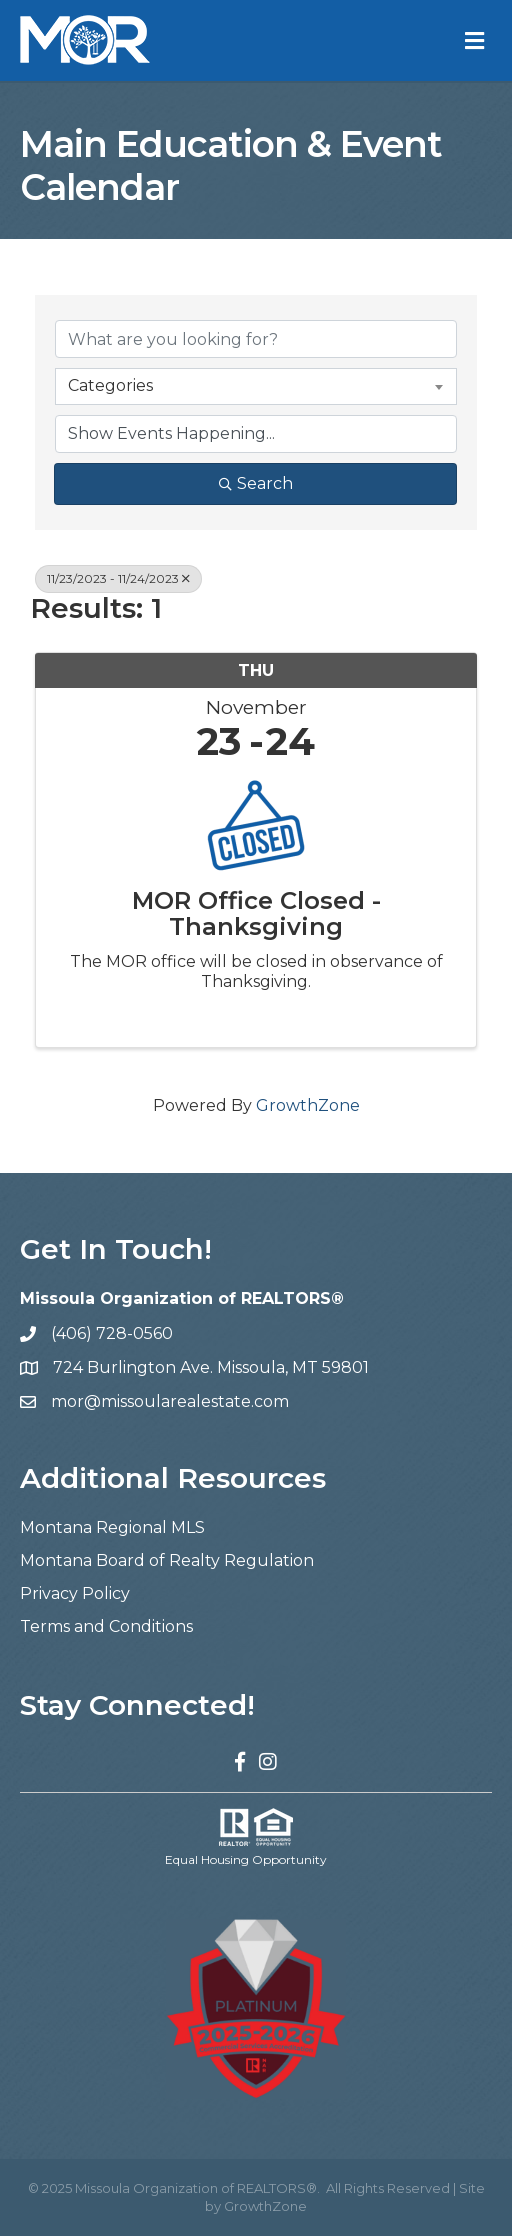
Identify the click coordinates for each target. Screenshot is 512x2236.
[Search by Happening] (256, 434)
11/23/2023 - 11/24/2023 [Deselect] (118, 578)
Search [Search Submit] (256, 483)
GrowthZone (308, 1105)
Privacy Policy (75, 1593)
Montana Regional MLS (112, 1527)
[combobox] (256, 386)
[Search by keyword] (256, 339)
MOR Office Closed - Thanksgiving (256, 914)
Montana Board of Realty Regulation (167, 1560)
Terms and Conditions (106, 1626)
